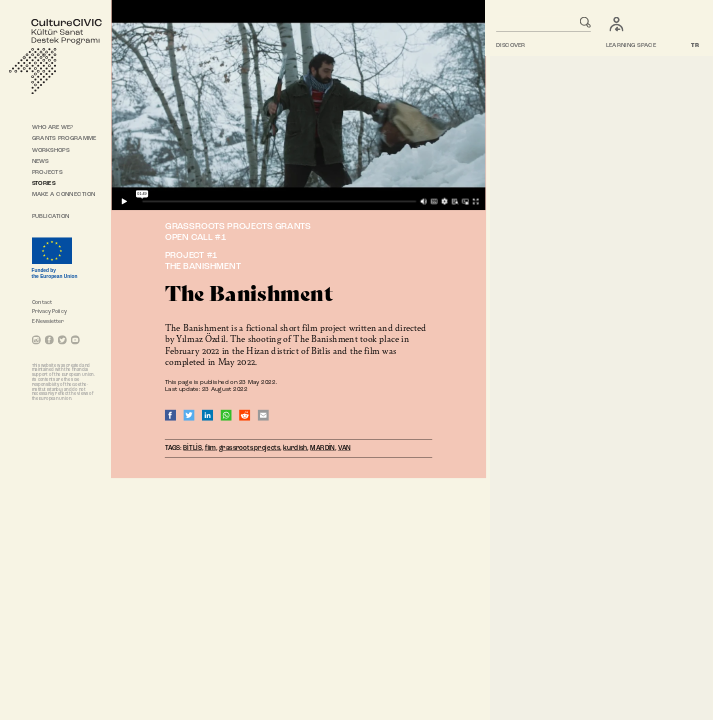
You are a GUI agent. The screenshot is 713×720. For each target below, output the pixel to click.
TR (695, 45)
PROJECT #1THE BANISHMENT (203, 262)
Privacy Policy (49, 312)
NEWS (40, 161)
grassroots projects (250, 448)
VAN (344, 448)
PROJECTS (47, 172)
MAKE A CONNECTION (64, 195)
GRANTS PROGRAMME (64, 139)
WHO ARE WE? (53, 128)
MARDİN (323, 448)
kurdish (296, 448)
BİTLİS (193, 448)
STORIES (44, 183)
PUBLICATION (51, 217)
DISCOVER (510, 45)
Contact (42, 303)
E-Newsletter (48, 322)
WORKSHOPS (51, 150)
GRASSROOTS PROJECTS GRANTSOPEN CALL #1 (238, 233)
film (210, 448)
